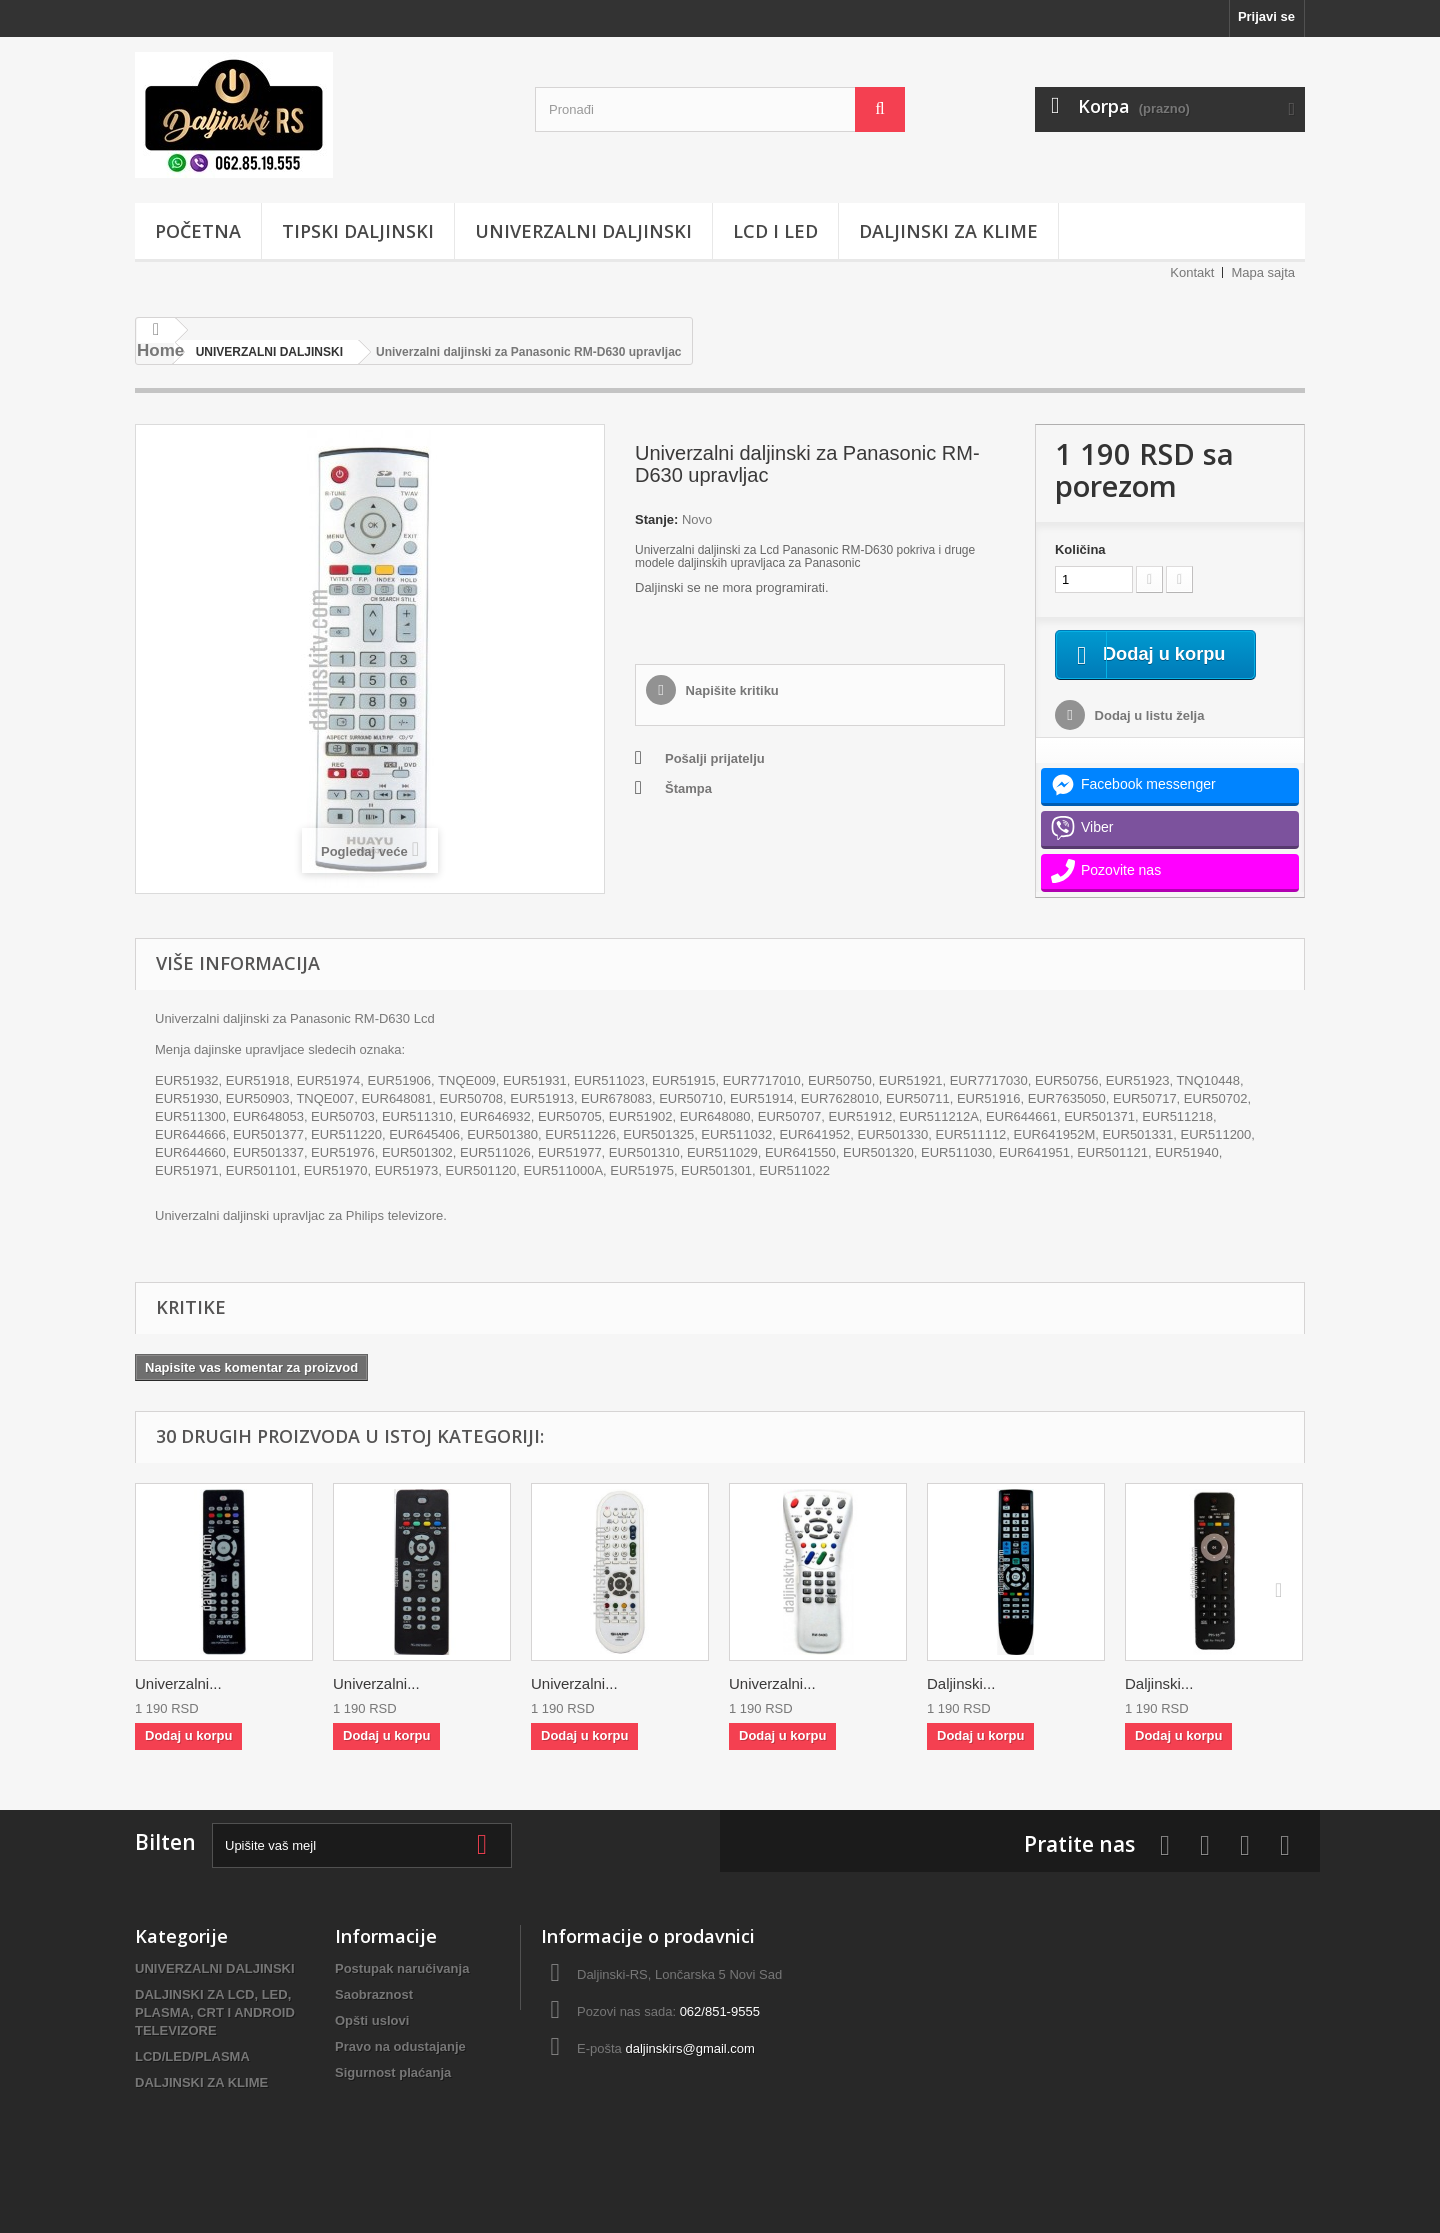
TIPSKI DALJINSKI (358, 231)
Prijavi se (1266, 16)
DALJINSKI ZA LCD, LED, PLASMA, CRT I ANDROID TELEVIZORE (215, 2036)
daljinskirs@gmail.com (690, 2072)
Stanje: (656, 519)
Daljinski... (961, 1707)
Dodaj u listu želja (1147, 739)
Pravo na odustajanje (400, 2070)
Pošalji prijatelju (715, 758)
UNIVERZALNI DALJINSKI (583, 231)
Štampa (688, 788)
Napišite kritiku (730, 690)
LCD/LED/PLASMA (192, 2080)
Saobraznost (374, 2018)
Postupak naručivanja (402, 1992)
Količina (1080, 549)
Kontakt (1192, 272)
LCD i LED (775, 231)
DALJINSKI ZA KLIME (948, 231)
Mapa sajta (1263, 272)
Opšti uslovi (372, 2044)
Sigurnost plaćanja (393, 2096)
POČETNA (198, 231)
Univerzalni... (178, 1707)
